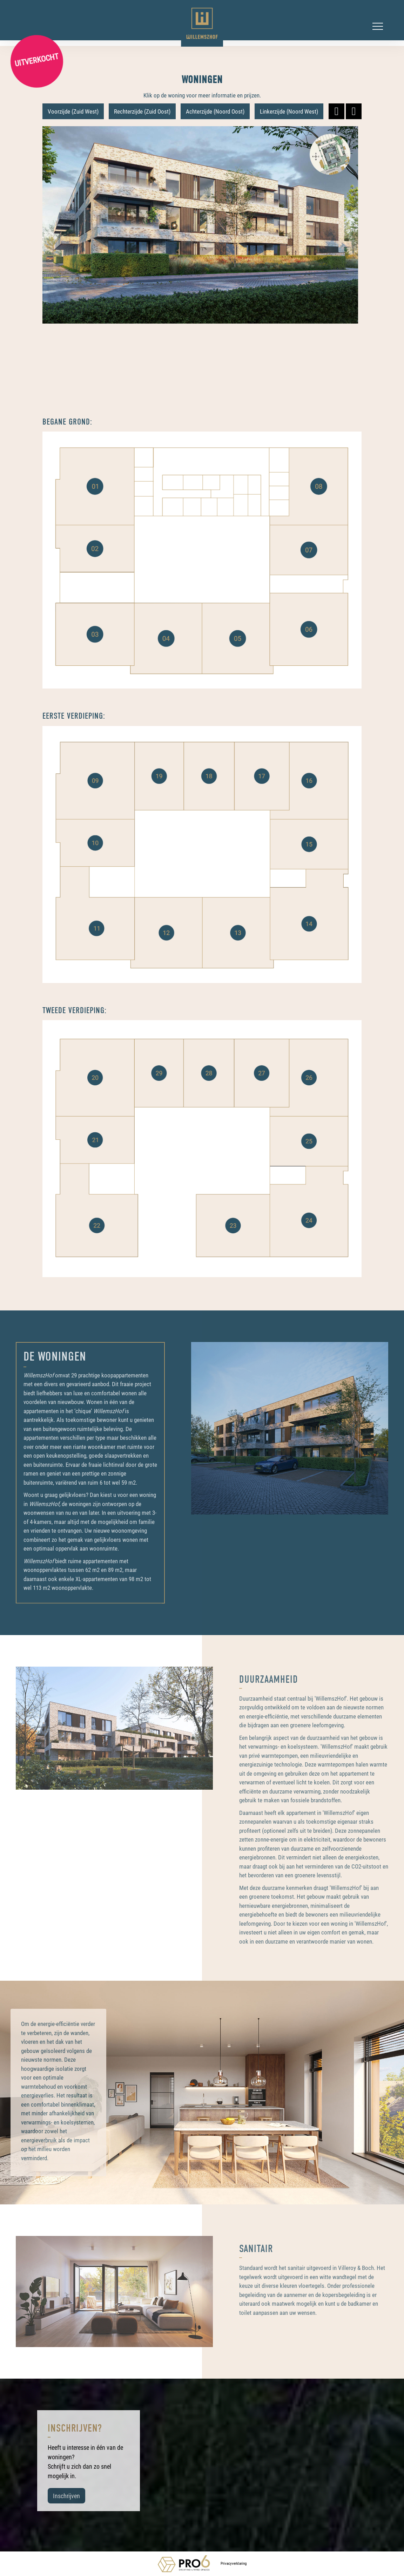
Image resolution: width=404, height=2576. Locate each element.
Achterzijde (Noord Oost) (215, 111)
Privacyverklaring (234, 2563)
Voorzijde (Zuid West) (73, 111)
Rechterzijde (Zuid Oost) (142, 111)
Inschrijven (66, 2496)
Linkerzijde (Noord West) (289, 111)
